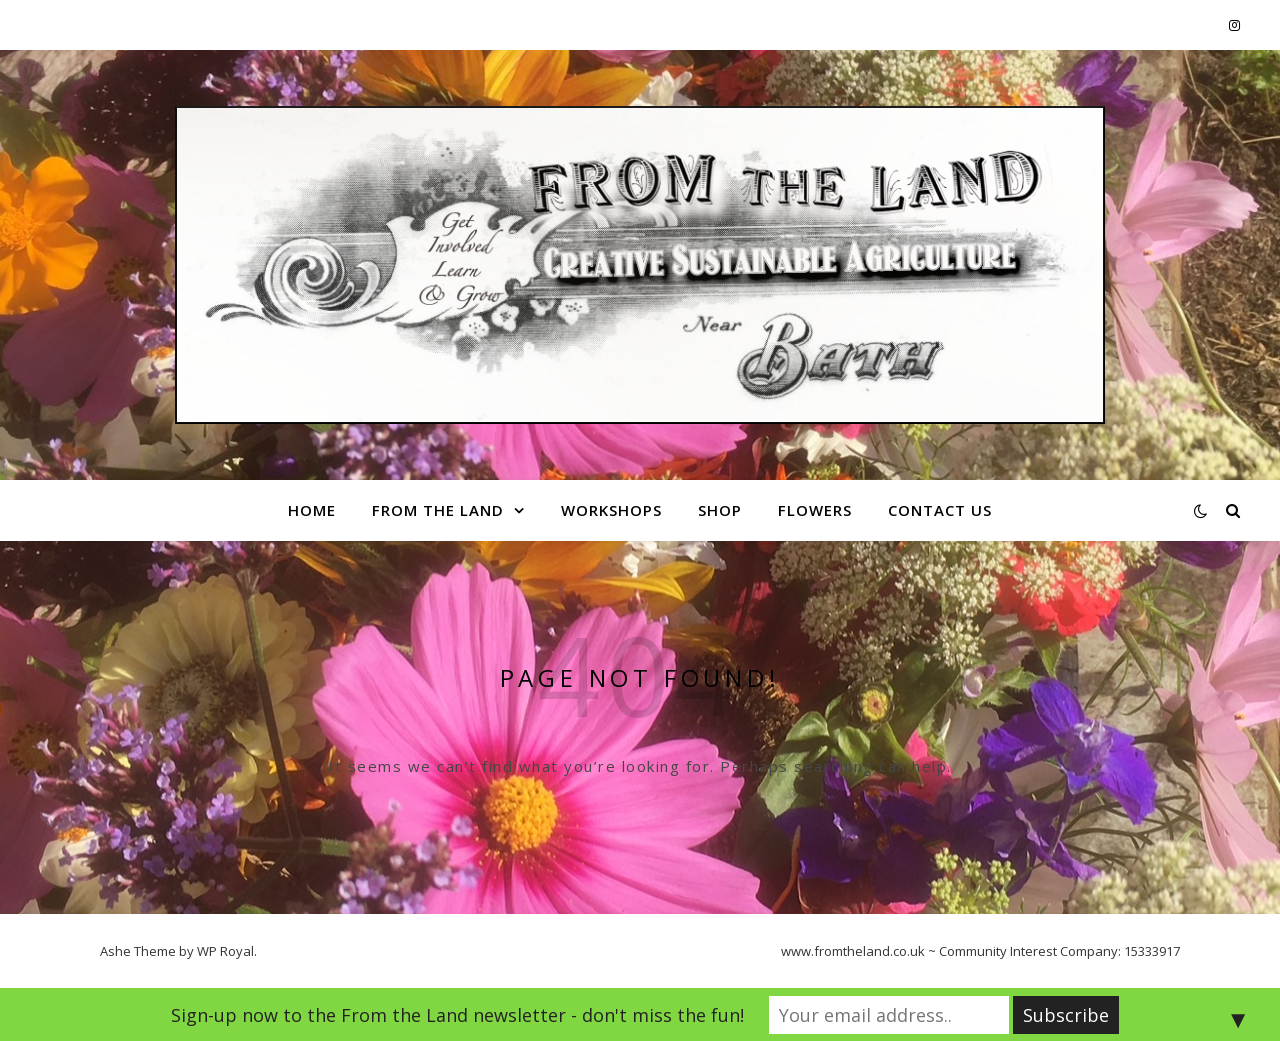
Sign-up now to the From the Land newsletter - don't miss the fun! (457, 1015)
